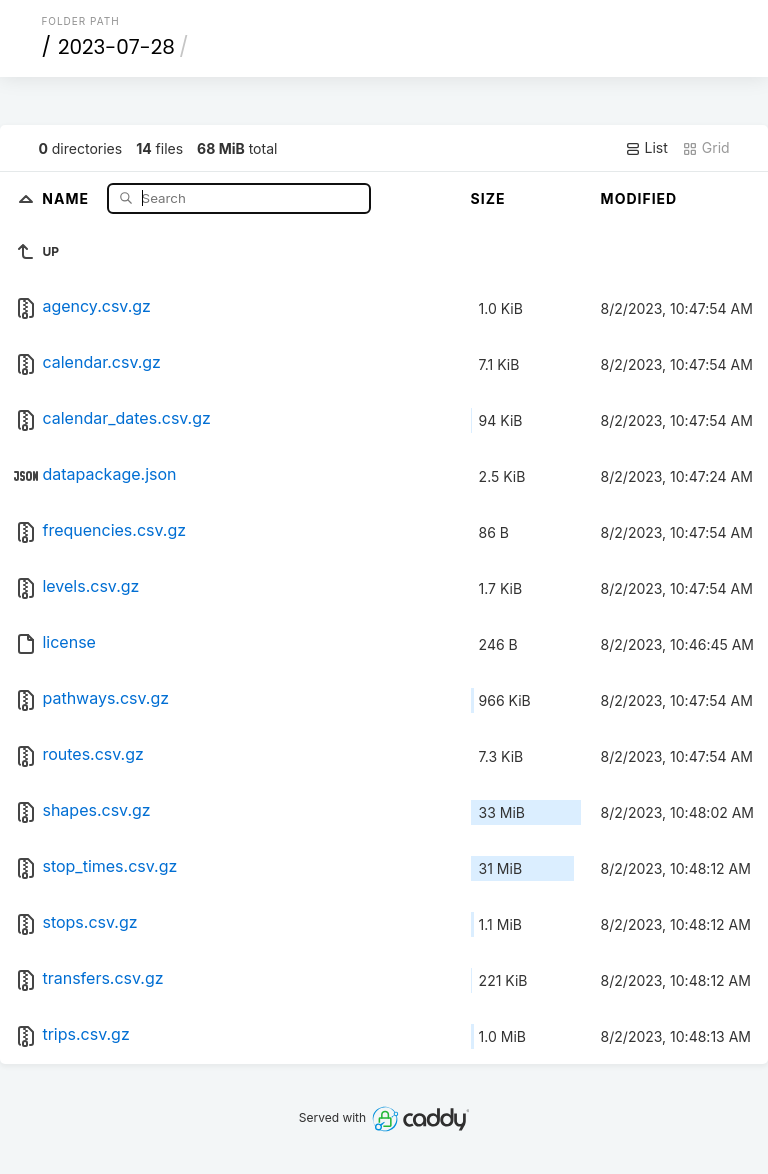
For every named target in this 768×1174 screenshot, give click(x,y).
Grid (706, 148)
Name (67, 197)
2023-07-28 (116, 47)
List (646, 148)
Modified (639, 198)
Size (488, 198)
